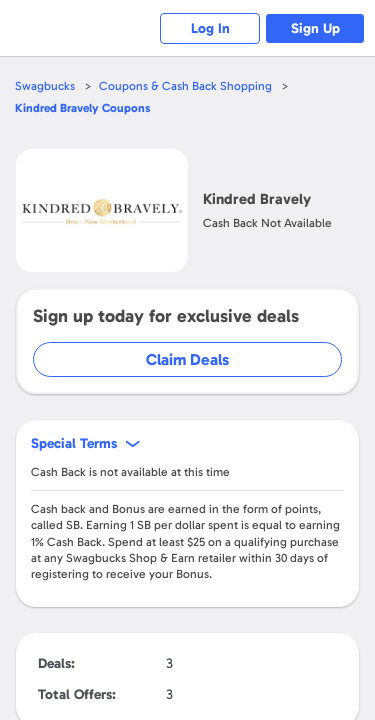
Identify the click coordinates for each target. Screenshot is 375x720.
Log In (210, 28)
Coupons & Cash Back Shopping (185, 86)
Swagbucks (45, 86)
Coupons (82, 108)
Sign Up (315, 28)
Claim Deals (187, 359)
